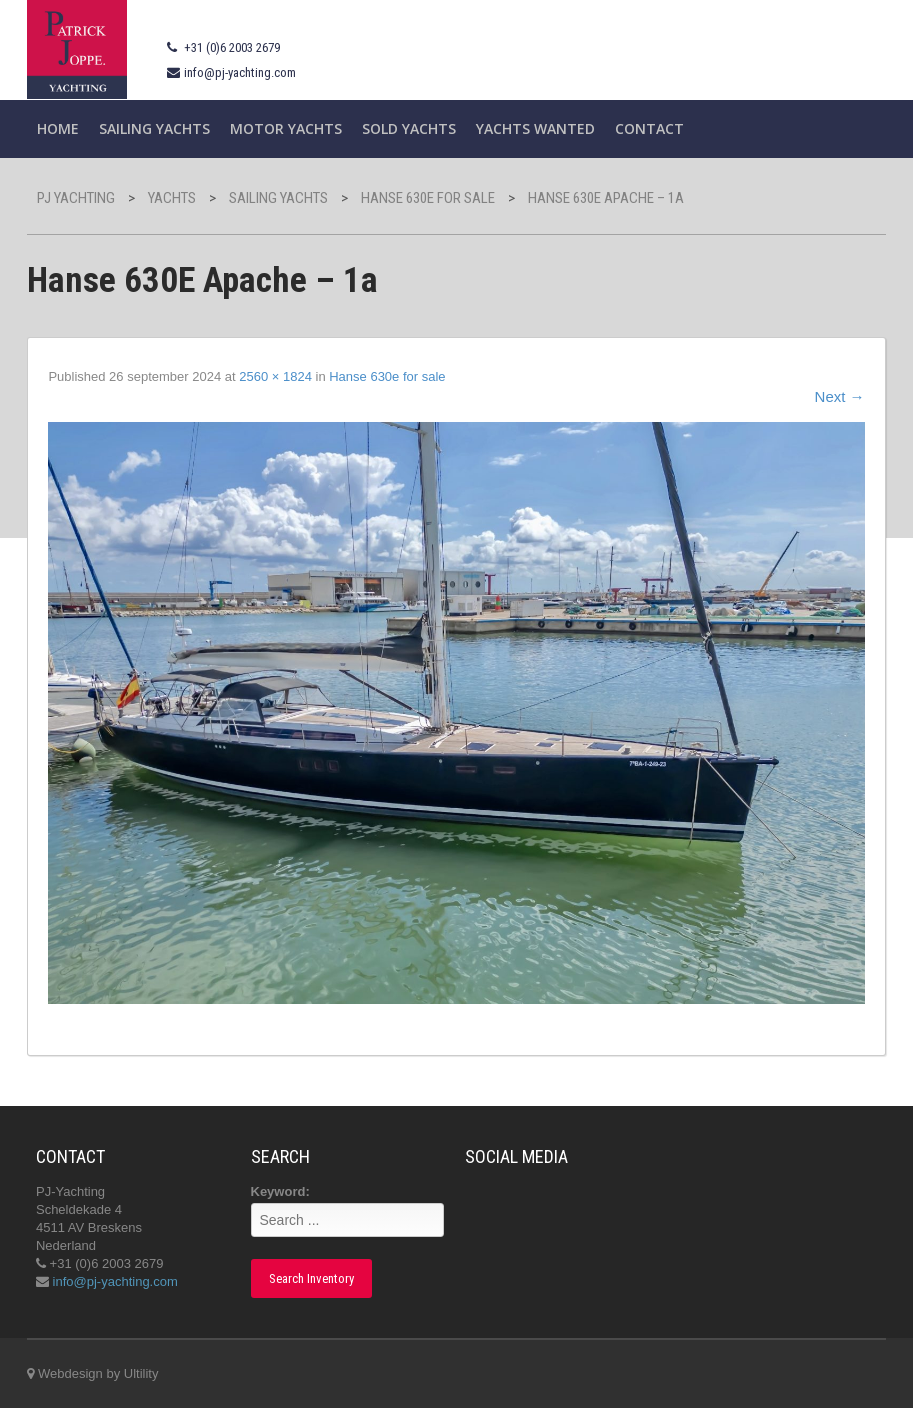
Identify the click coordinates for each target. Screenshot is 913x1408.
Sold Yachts (409, 128)
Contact (649, 128)
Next (840, 396)
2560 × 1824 (275, 376)
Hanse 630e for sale (387, 376)
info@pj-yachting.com (240, 72)
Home (58, 128)
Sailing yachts (154, 128)
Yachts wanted (535, 128)
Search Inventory (311, 1278)
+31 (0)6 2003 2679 (232, 47)
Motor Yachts (286, 128)
